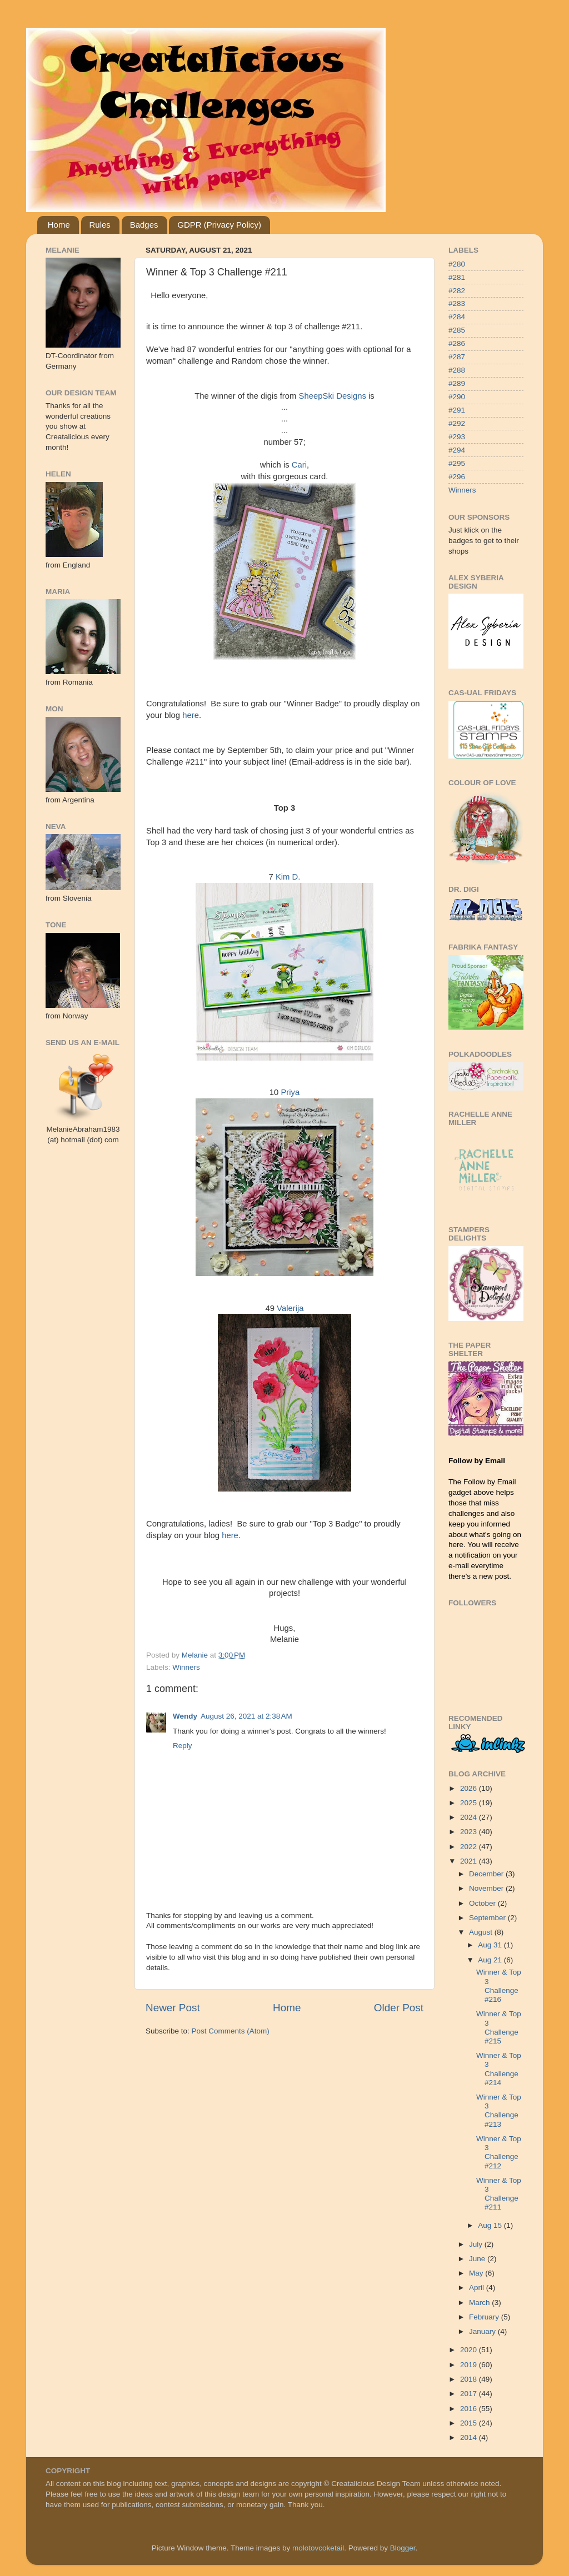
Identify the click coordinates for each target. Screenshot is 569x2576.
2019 (469, 2365)
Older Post (398, 2007)
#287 (456, 357)
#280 (456, 264)
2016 (469, 2408)
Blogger (403, 2548)
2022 (469, 1846)
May (477, 2273)
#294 (456, 450)
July (477, 2244)
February (485, 2317)
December (487, 1874)
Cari (299, 464)
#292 (456, 423)
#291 (456, 410)
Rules (100, 224)
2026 (469, 1788)
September (488, 1918)
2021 (469, 1861)
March (480, 2302)
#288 (456, 370)
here (190, 715)
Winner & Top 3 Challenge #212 (498, 2152)
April (477, 2287)
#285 (456, 330)
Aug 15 (491, 2225)
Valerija (290, 1308)
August (482, 1932)
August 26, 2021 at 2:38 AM (246, 1716)
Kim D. (288, 876)
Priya (290, 1092)
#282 (456, 291)
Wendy (185, 1716)
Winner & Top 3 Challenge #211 (498, 2194)
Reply (182, 1745)
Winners (186, 1667)
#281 (456, 277)
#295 (456, 463)
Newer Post (173, 2007)
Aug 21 (491, 1960)
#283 (456, 303)
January (483, 2331)
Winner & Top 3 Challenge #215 (498, 2027)
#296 (456, 477)
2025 (469, 1803)
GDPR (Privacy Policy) (219, 224)
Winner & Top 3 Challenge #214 (498, 2069)
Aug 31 (491, 1945)
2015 (469, 2423)
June (478, 2258)
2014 (469, 2437)
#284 (456, 317)
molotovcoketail (318, 2548)
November (487, 1888)
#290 (456, 397)
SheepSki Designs (332, 395)
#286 (456, 343)
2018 (469, 2379)
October (483, 1903)
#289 (456, 383)
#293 (456, 437)
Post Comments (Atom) (230, 2031)
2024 (469, 1817)
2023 (469, 1831)
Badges (144, 224)
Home (59, 224)
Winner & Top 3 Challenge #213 (498, 2110)
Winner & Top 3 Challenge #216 (498, 1985)
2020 (469, 2350)
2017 (469, 2393)
